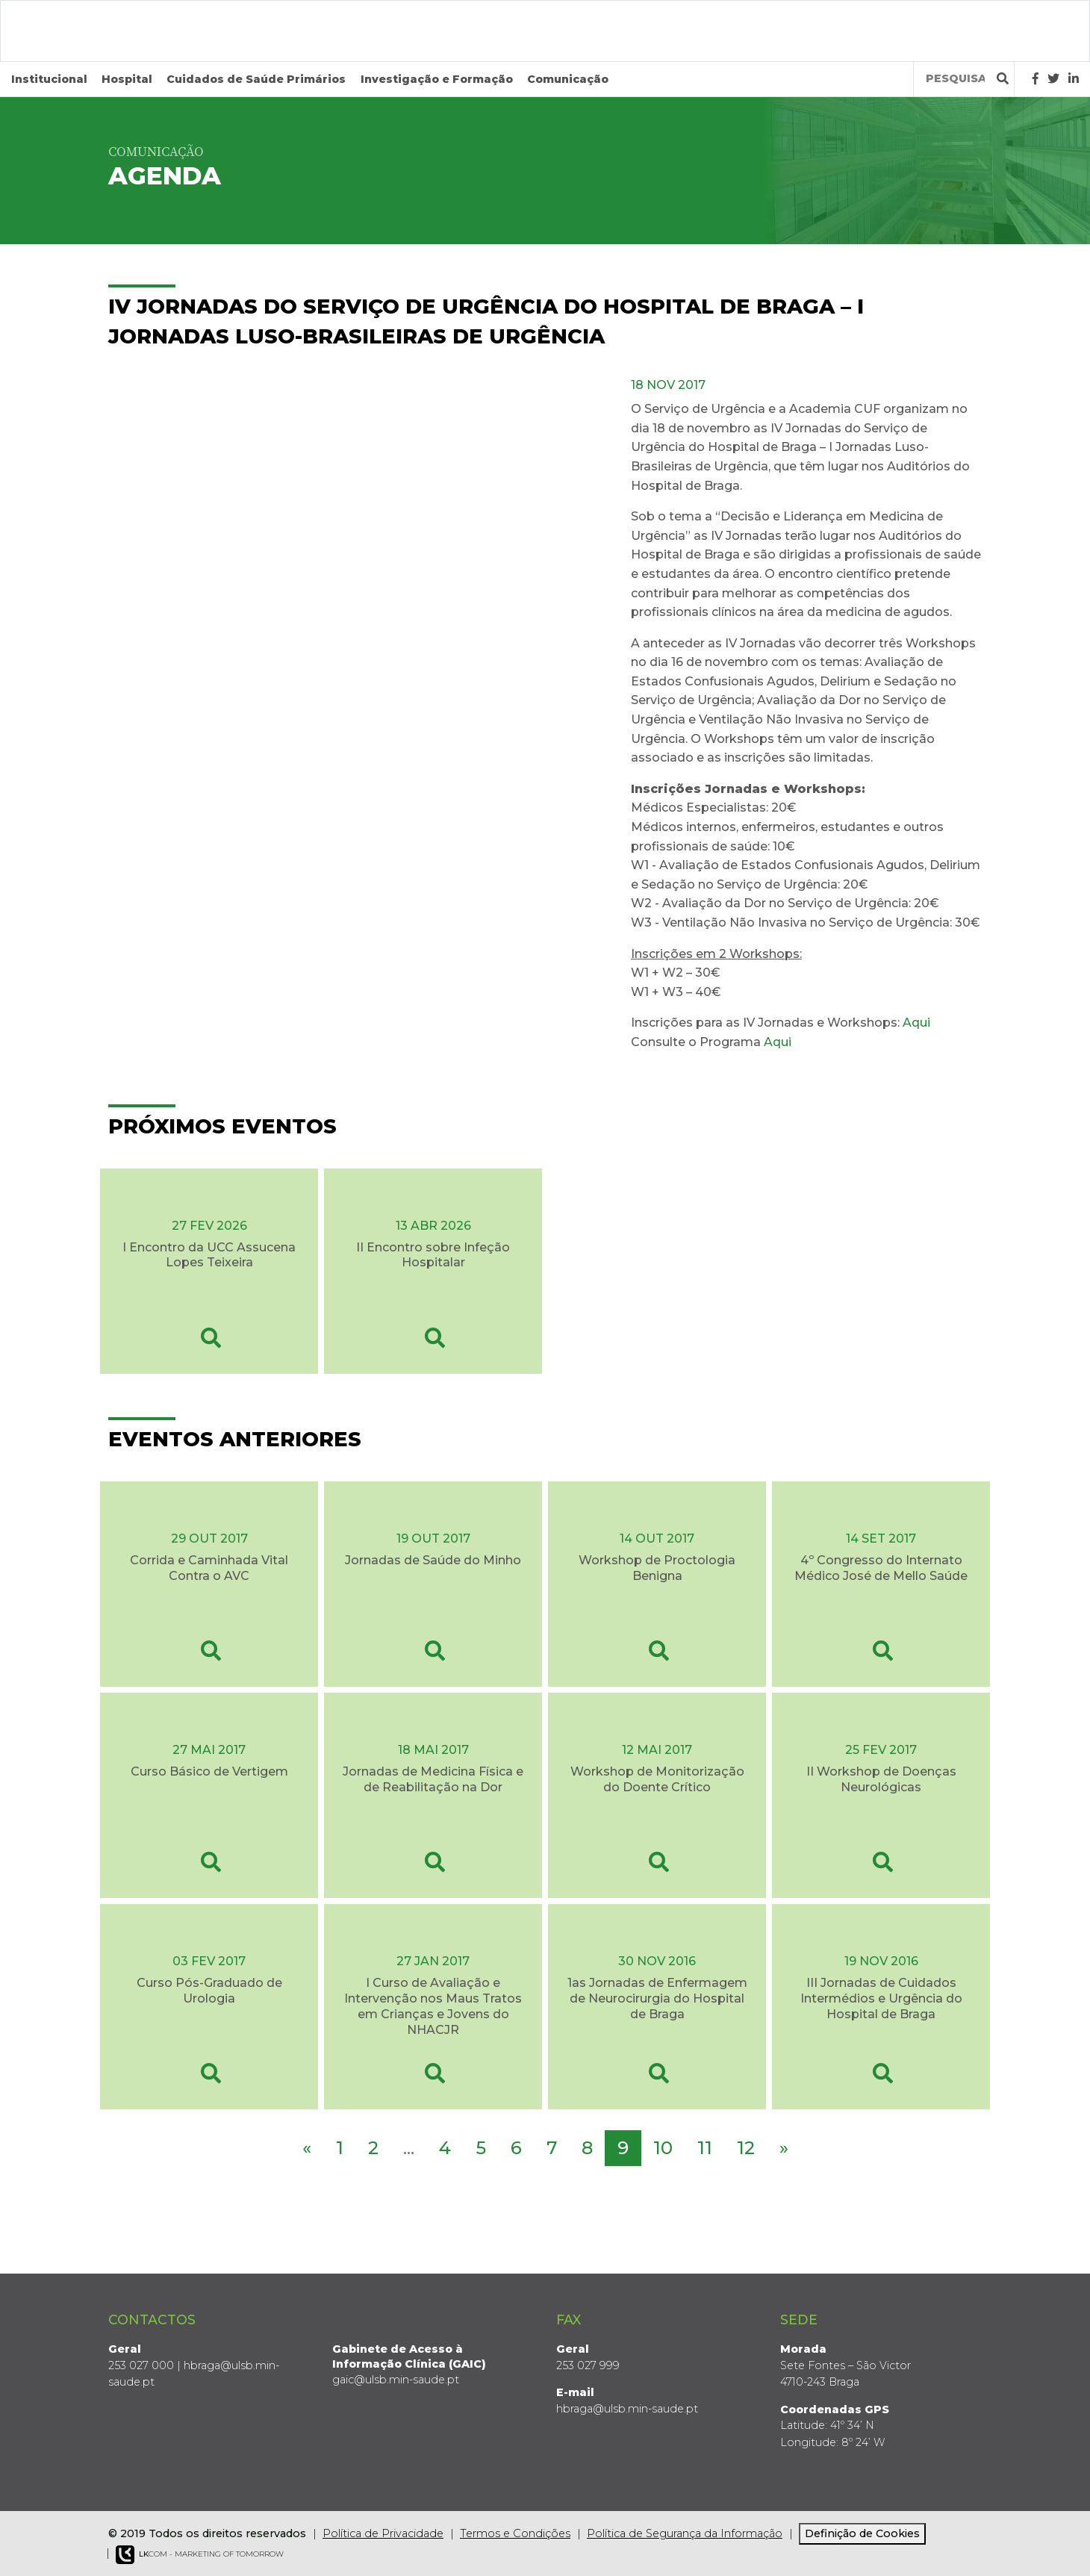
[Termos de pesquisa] (955, 79)
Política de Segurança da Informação (684, 2533)
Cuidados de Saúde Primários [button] (256, 79)
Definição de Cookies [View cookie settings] (862, 2533)
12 (746, 2148)
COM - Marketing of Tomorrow (200, 2554)
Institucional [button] (49, 79)
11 (704, 2148)
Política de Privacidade (383, 2533)
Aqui (916, 1022)
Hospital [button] (127, 79)
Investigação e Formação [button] (437, 79)
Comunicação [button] (567, 79)
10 (663, 2148)
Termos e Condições (515, 2533)
